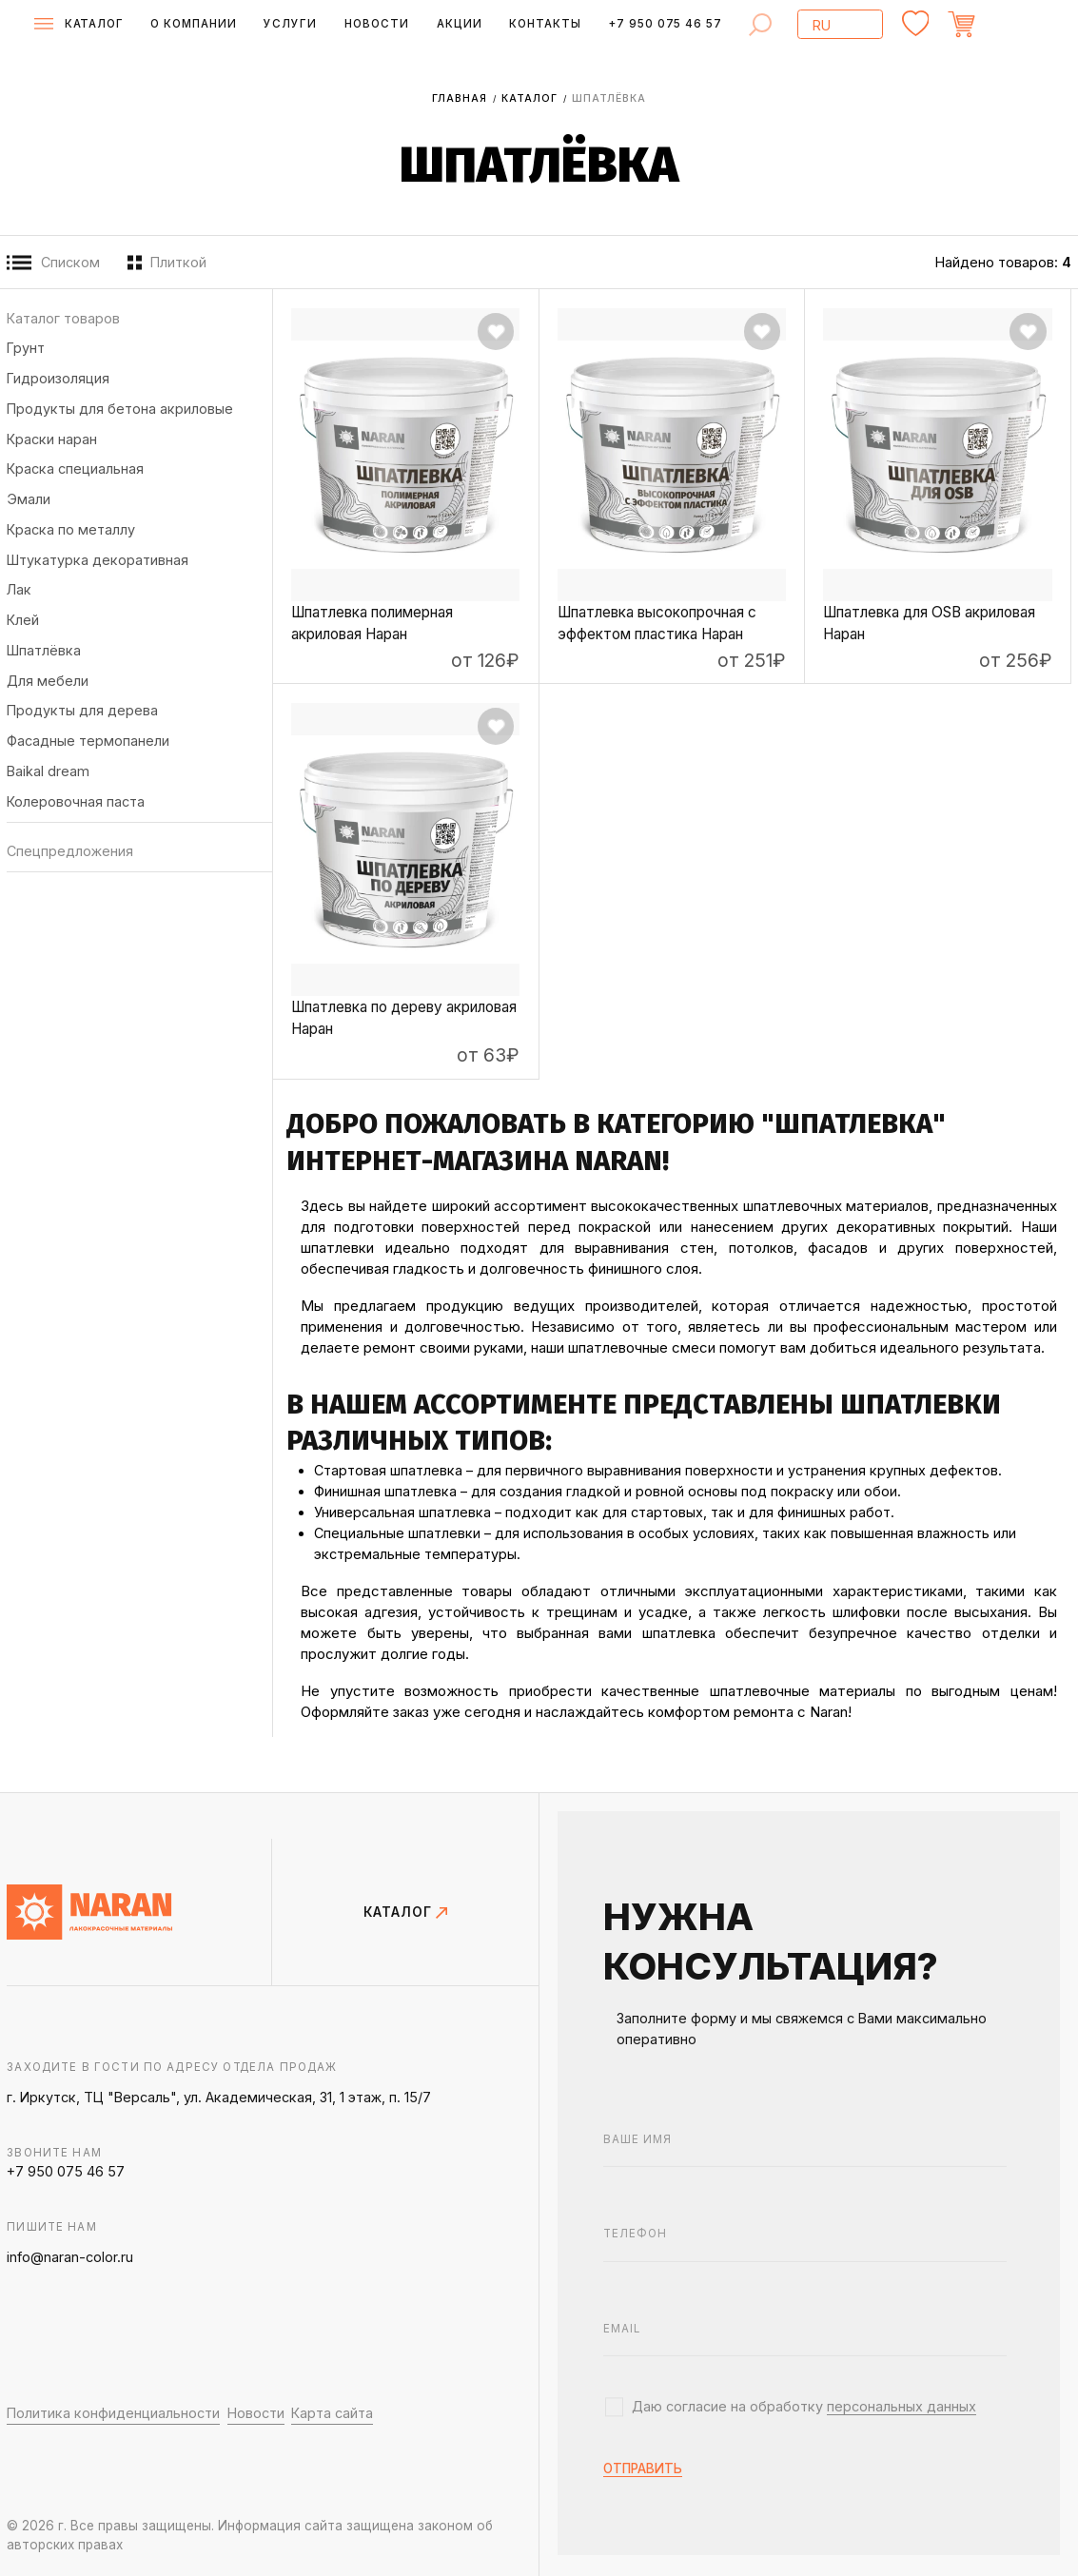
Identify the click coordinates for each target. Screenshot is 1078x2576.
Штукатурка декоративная (97, 560)
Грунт (26, 348)
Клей (23, 620)
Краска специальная (75, 468)
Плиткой (167, 262)
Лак (19, 589)
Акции (459, 23)
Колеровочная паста (76, 801)
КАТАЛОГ (405, 1912)
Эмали (28, 499)
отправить (642, 2469)
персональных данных (901, 2406)
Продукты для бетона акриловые (120, 408)
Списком (53, 262)
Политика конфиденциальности (113, 2413)
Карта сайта (332, 2413)
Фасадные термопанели (88, 740)
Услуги (290, 23)
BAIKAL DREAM (48, 771)
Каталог (529, 98)
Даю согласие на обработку (804, 2406)
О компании (193, 23)
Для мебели (47, 681)
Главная (459, 98)
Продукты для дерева (82, 710)
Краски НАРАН (52, 439)
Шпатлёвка (44, 650)
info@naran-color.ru (70, 2257)
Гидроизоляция (58, 378)
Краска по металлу (71, 529)
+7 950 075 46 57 (665, 23)
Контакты (545, 23)
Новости (376, 23)
